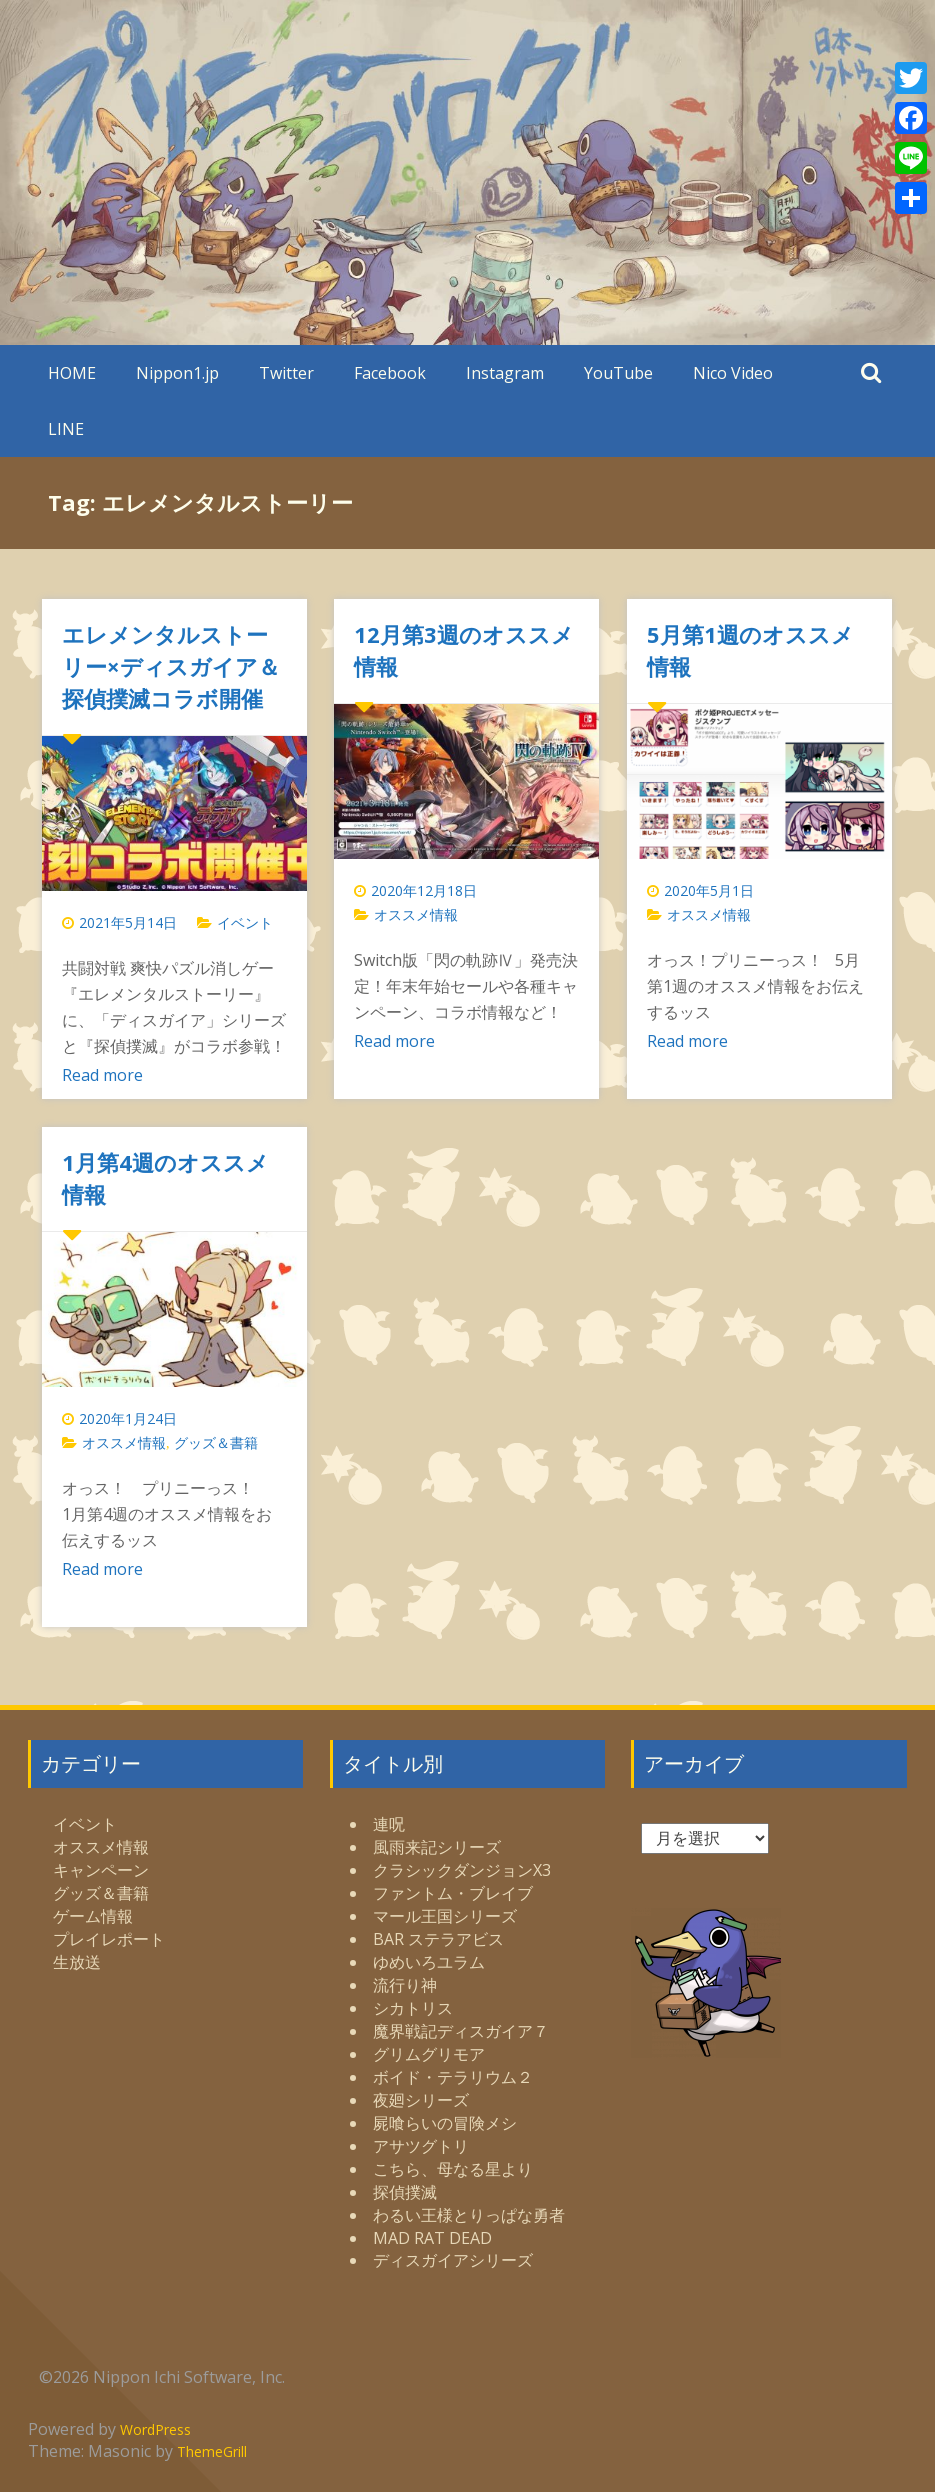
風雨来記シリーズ (437, 1847)
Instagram (505, 373)
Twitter (286, 373)
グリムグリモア (429, 2054)
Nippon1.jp (177, 373)
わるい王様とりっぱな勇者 (469, 2215)
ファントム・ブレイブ (453, 1893)
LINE (66, 429)
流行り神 (405, 1985)
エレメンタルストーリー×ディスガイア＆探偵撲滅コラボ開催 (171, 666)
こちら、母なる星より (453, 2169)
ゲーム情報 (93, 1916)
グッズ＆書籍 (216, 1442)
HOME (72, 373)
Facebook (390, 373)
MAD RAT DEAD (432, 2238)
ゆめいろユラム (429, 1962)
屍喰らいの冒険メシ (445, 2123)
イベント (245, 922)
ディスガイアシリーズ (453, 2260)
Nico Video (733, 373)
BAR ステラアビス (438, 1939)
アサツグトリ (421, 2146)
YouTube (618, 373)
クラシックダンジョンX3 (462, 1870)
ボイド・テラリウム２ (453, 2077)
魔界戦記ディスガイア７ (461, 2031)
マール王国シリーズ (445, 1916)
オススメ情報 (416, 914)
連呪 (389, 1824)
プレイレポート (109, 1939)
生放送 (77, 1962)
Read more (102, 1075)
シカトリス (413, 2008)
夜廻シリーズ (421, 2100)
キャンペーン (101, 1870)
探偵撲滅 (405, 2192)
